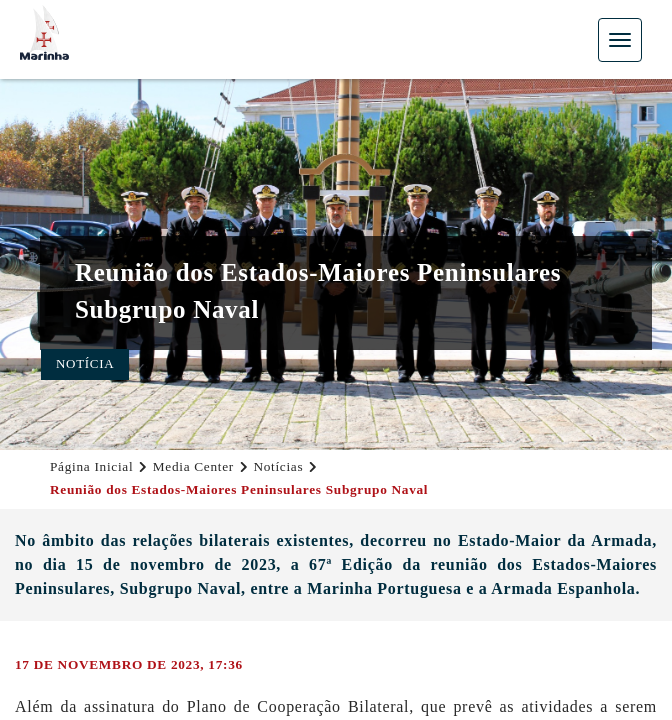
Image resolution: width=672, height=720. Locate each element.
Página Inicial (91, 466)
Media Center (193, 466)
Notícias (278, 466)
